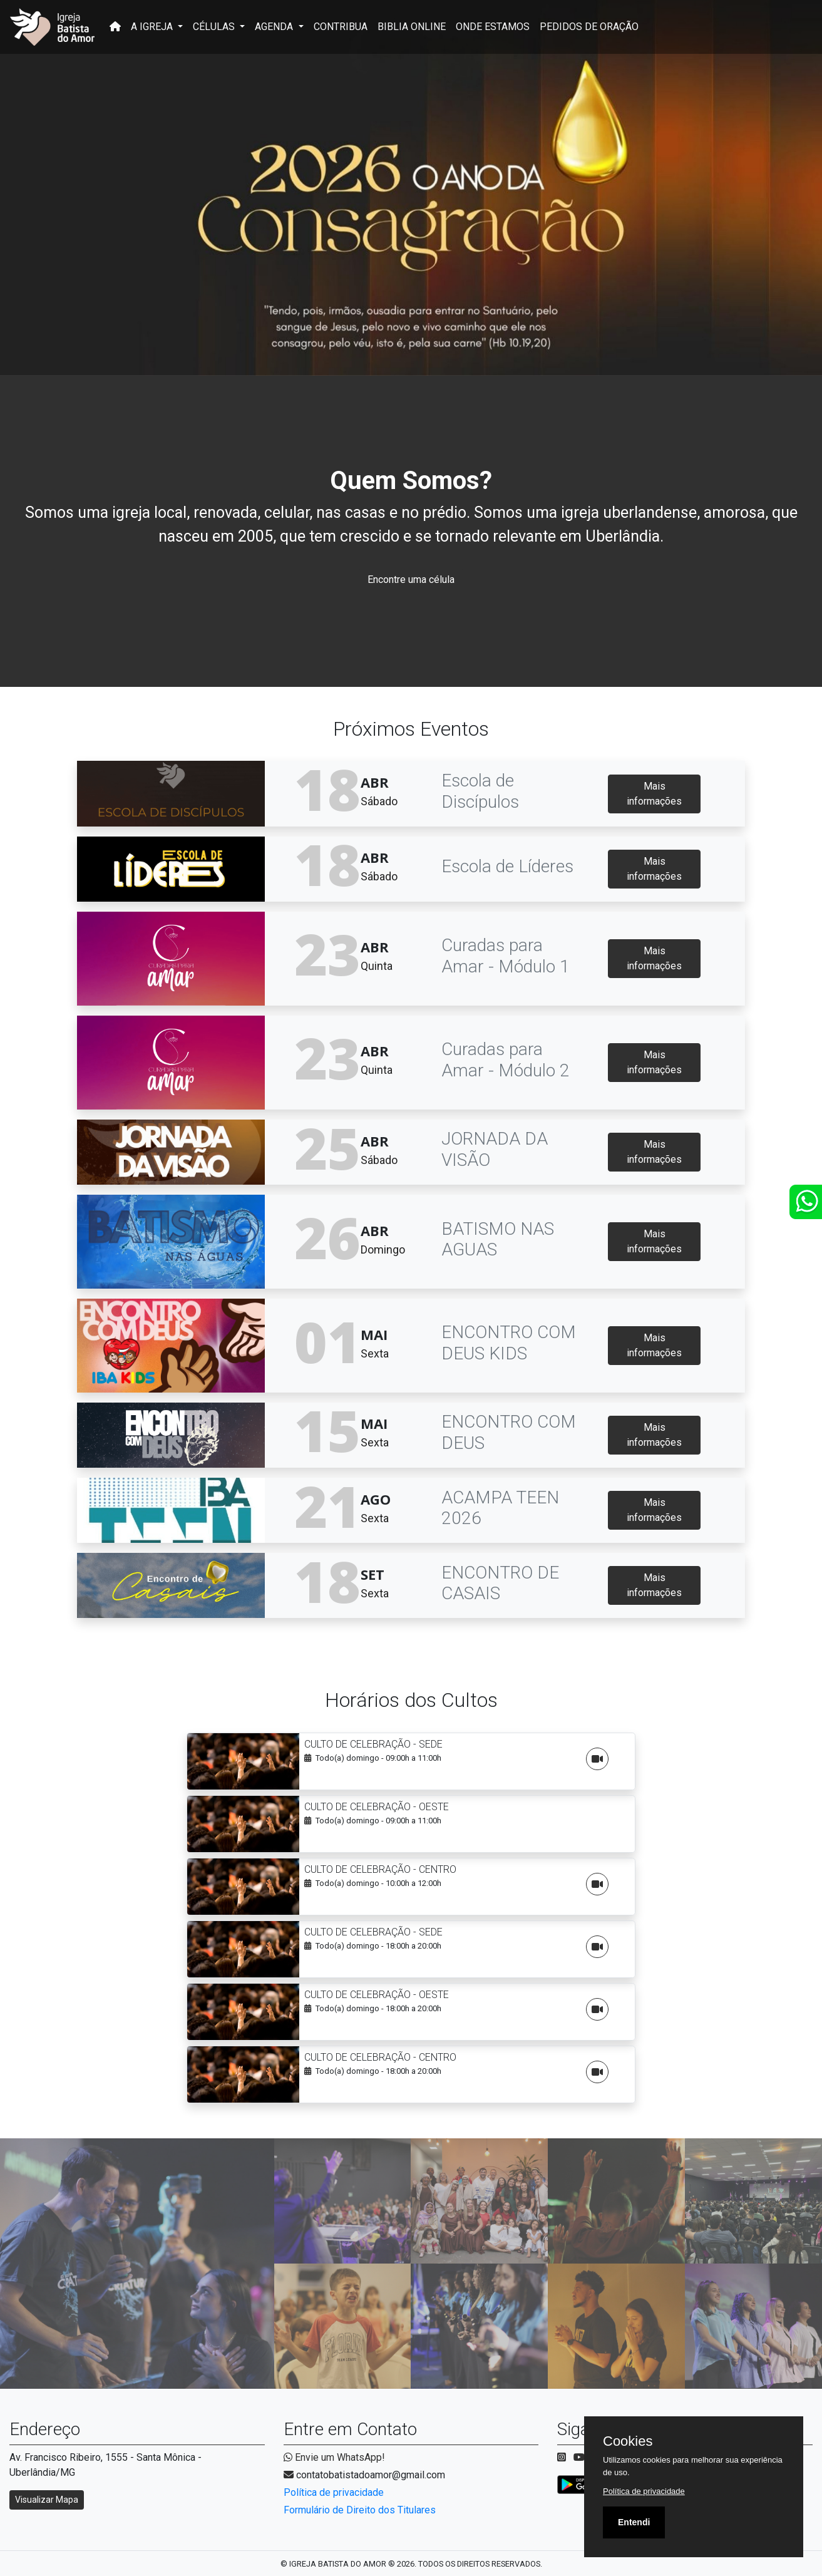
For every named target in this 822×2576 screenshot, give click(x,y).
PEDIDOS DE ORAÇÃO (589, 27)
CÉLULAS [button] (215, 27)
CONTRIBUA (340, 27)
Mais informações (654, 793)
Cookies (627, 2441)
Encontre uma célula (411, 579)
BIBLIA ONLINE (412, 27)
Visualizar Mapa (46, 2500)
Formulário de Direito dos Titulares (360, 2510)
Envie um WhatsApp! (334, 2457)
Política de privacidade (334, 2492)
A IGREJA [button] (153, 27)
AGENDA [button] (275, 27)
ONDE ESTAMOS (493, 27)
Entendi (634, 2522)
